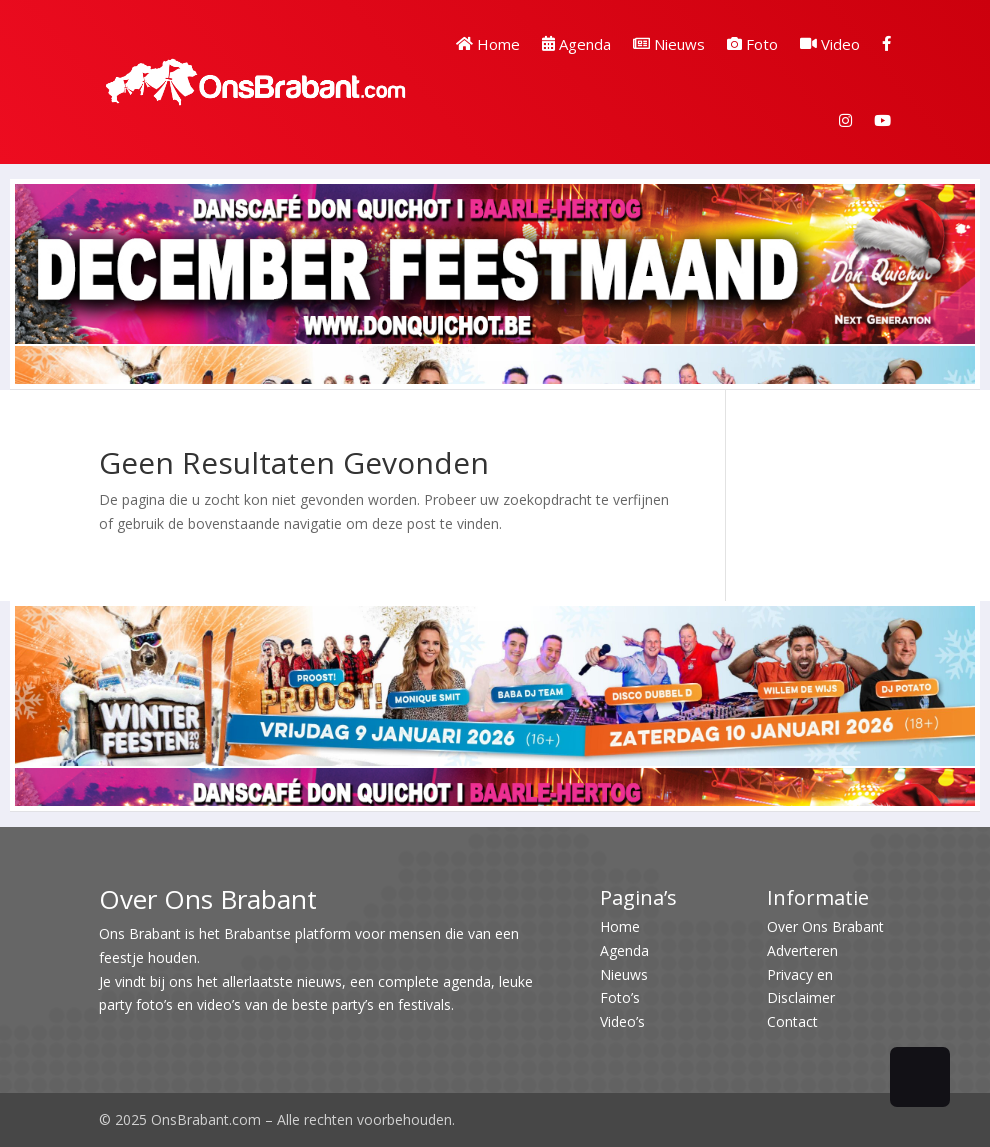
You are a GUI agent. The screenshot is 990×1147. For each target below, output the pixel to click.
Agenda (576, 44)
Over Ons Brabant (825, 926)
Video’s (622, 1021)
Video (830, 44)
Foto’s (620, 997)
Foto (752, 44)
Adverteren (802, 950)
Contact (792, 1021)
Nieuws (669, 44)
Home (488, 44)
